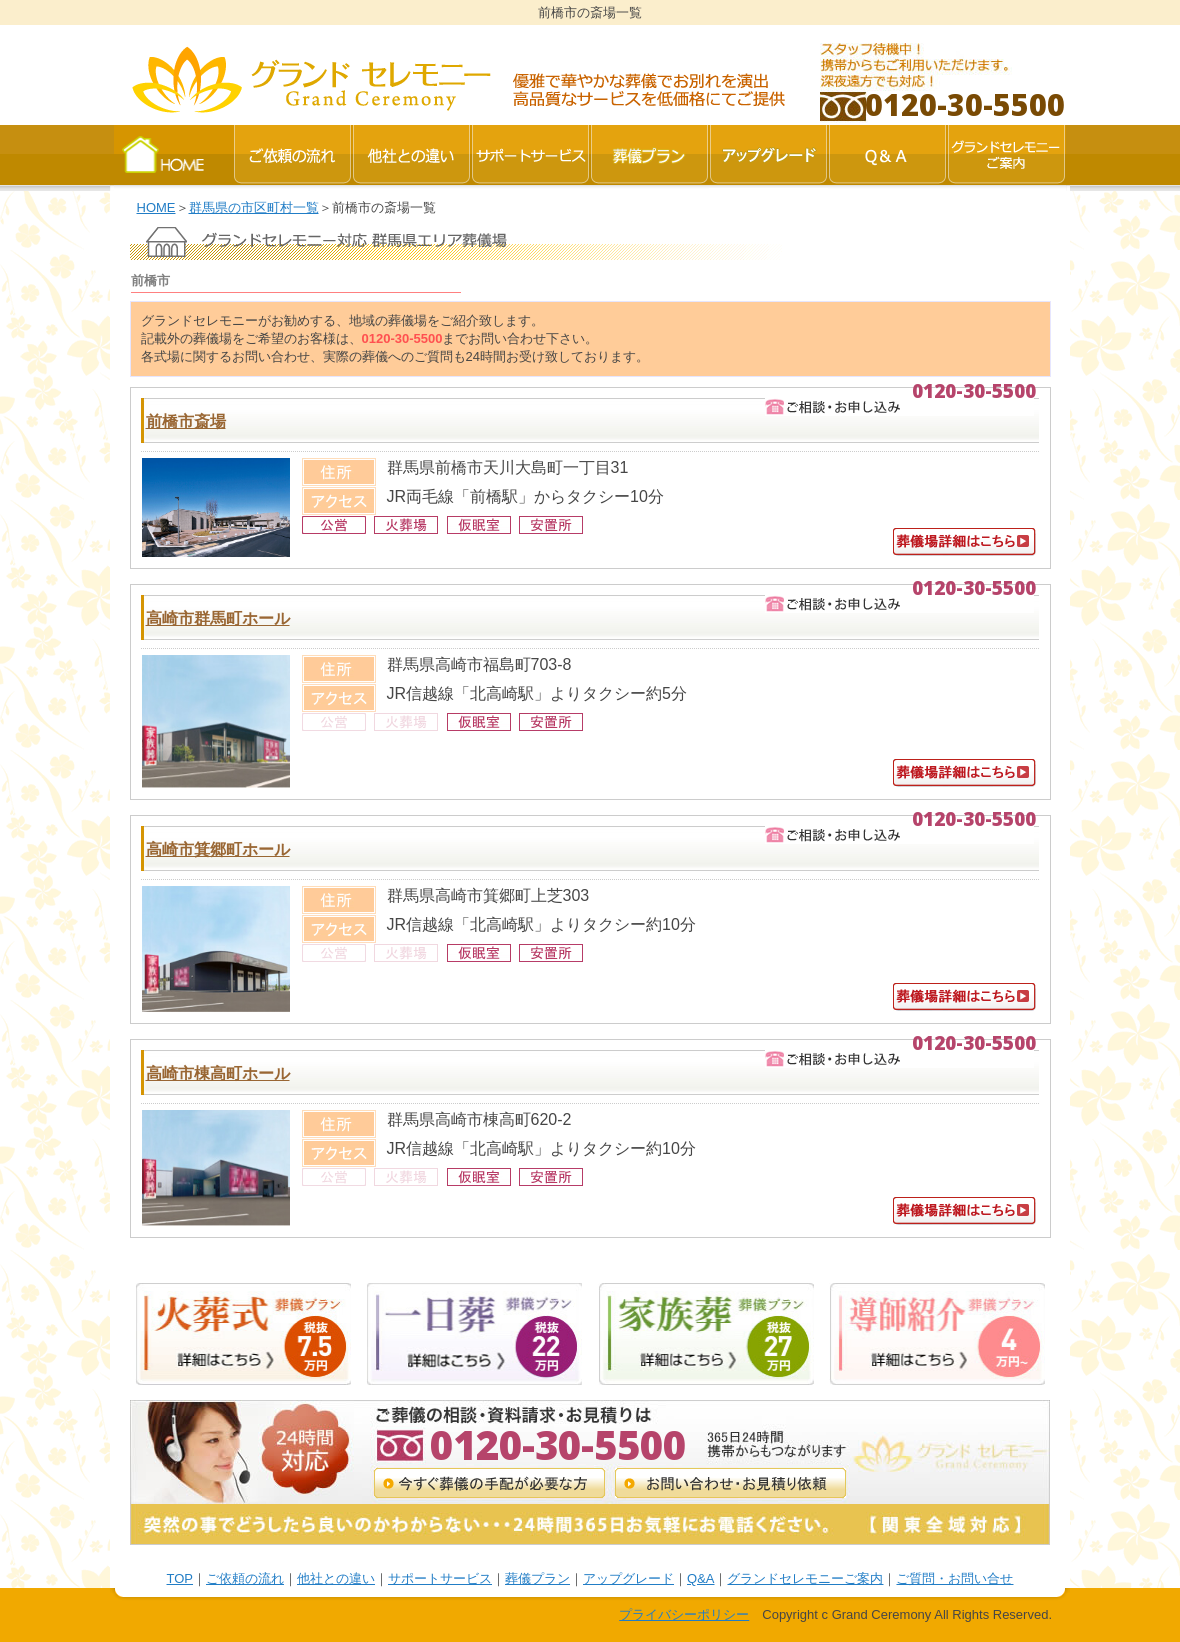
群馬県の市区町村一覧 (254, 207)
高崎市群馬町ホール (218, 618)
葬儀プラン (537, 1578)
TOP (180, 1578)
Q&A (700, 1578)
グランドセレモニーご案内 (805, 1578)
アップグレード (628, 1578)
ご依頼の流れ (245, 1578)
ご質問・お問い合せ (954, 1578)
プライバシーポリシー (684, 1614)
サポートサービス (440, 1578)
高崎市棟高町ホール (218, 1073)
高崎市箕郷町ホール (218, 849)
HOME (156, 207)
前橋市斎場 (186, 421)
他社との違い (336, 1578)
